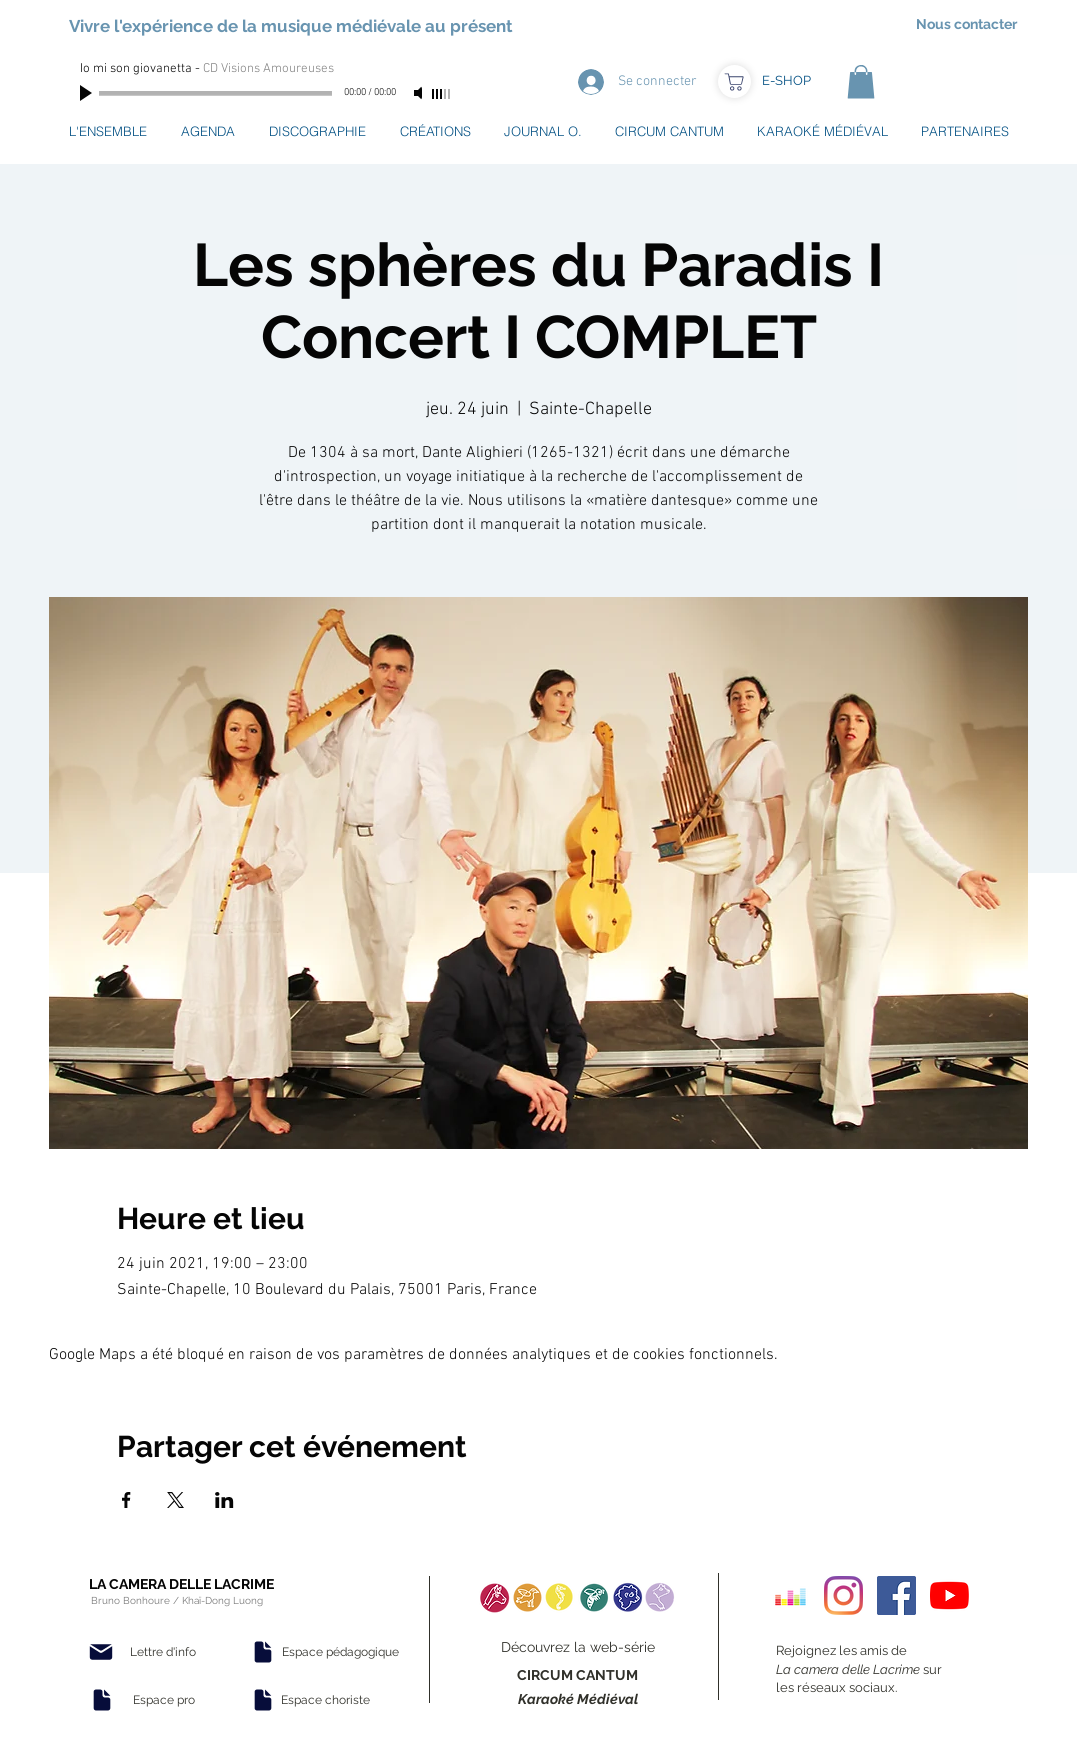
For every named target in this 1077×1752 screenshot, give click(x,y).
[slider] (442, 94)
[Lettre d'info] (163, 1652)
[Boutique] (734, 81)
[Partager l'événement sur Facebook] (126, 1500)
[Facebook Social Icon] (896, 1595)
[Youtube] (949, 1595)
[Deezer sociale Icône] (790, 1595)
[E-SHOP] (787, 81)
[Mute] (420, 93)
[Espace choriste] (326, 1700)
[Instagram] (843, 1595)
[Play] (88, 93)
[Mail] (101, 1652)
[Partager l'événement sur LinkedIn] (224, 1500)
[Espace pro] (164, 1700)
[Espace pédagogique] (340, 1652)
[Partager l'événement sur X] (175, 1500)
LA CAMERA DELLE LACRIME (181, 1584)
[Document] (102, 1700)
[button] (861, 81)
